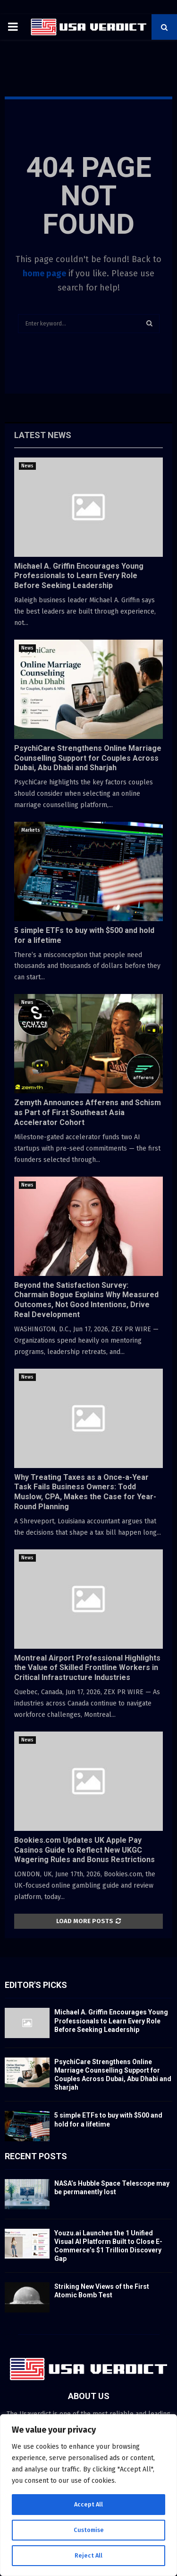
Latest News (42, 435)
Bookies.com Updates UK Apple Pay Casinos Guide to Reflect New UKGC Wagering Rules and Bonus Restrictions (84, 1850)
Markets (30, 830)
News (27, 466)
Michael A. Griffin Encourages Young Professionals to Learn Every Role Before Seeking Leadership (78, 576)
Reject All (88, 2555)
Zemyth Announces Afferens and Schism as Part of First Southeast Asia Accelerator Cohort (87, 1112)
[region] (88, 2495)
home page (44, 273)
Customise (88, 2530)
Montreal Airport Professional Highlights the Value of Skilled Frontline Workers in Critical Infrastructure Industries (87, 1667)
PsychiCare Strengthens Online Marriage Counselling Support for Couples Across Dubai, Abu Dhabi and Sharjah (87, 758)
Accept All (88, 2504)
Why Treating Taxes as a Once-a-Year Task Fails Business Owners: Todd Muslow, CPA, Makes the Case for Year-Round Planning (85, 1492)
